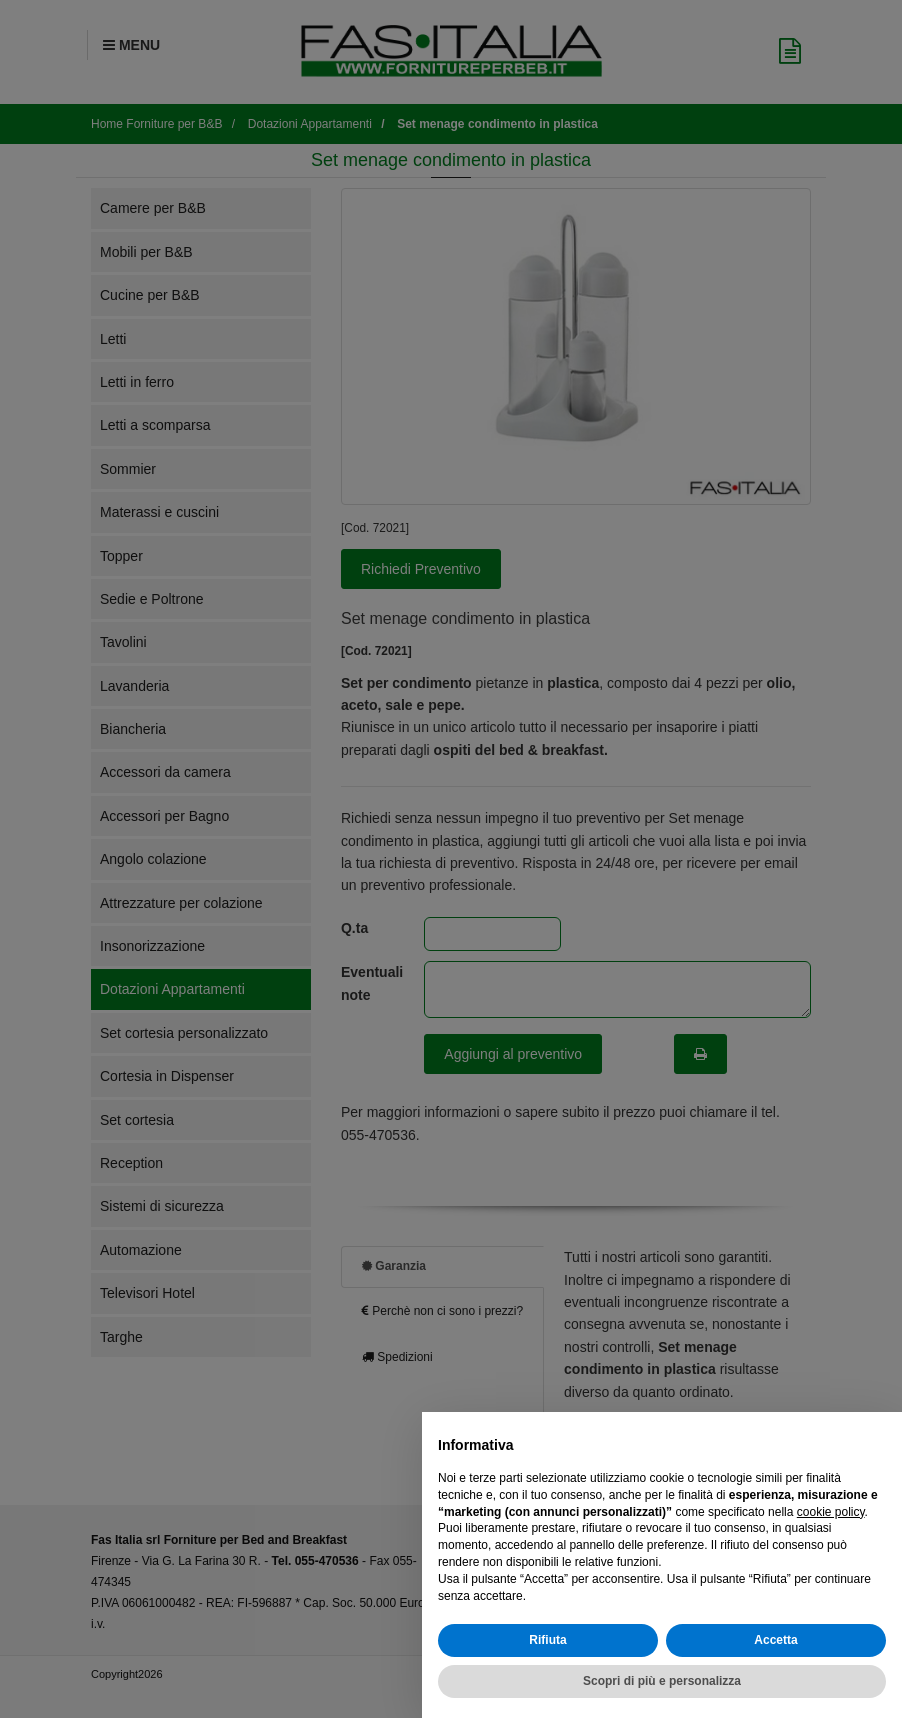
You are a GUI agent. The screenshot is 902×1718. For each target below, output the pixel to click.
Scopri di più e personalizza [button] (662, 1681)
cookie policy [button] (831, 1512)
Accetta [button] (775, 1640)
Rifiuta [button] (547, 1640)
